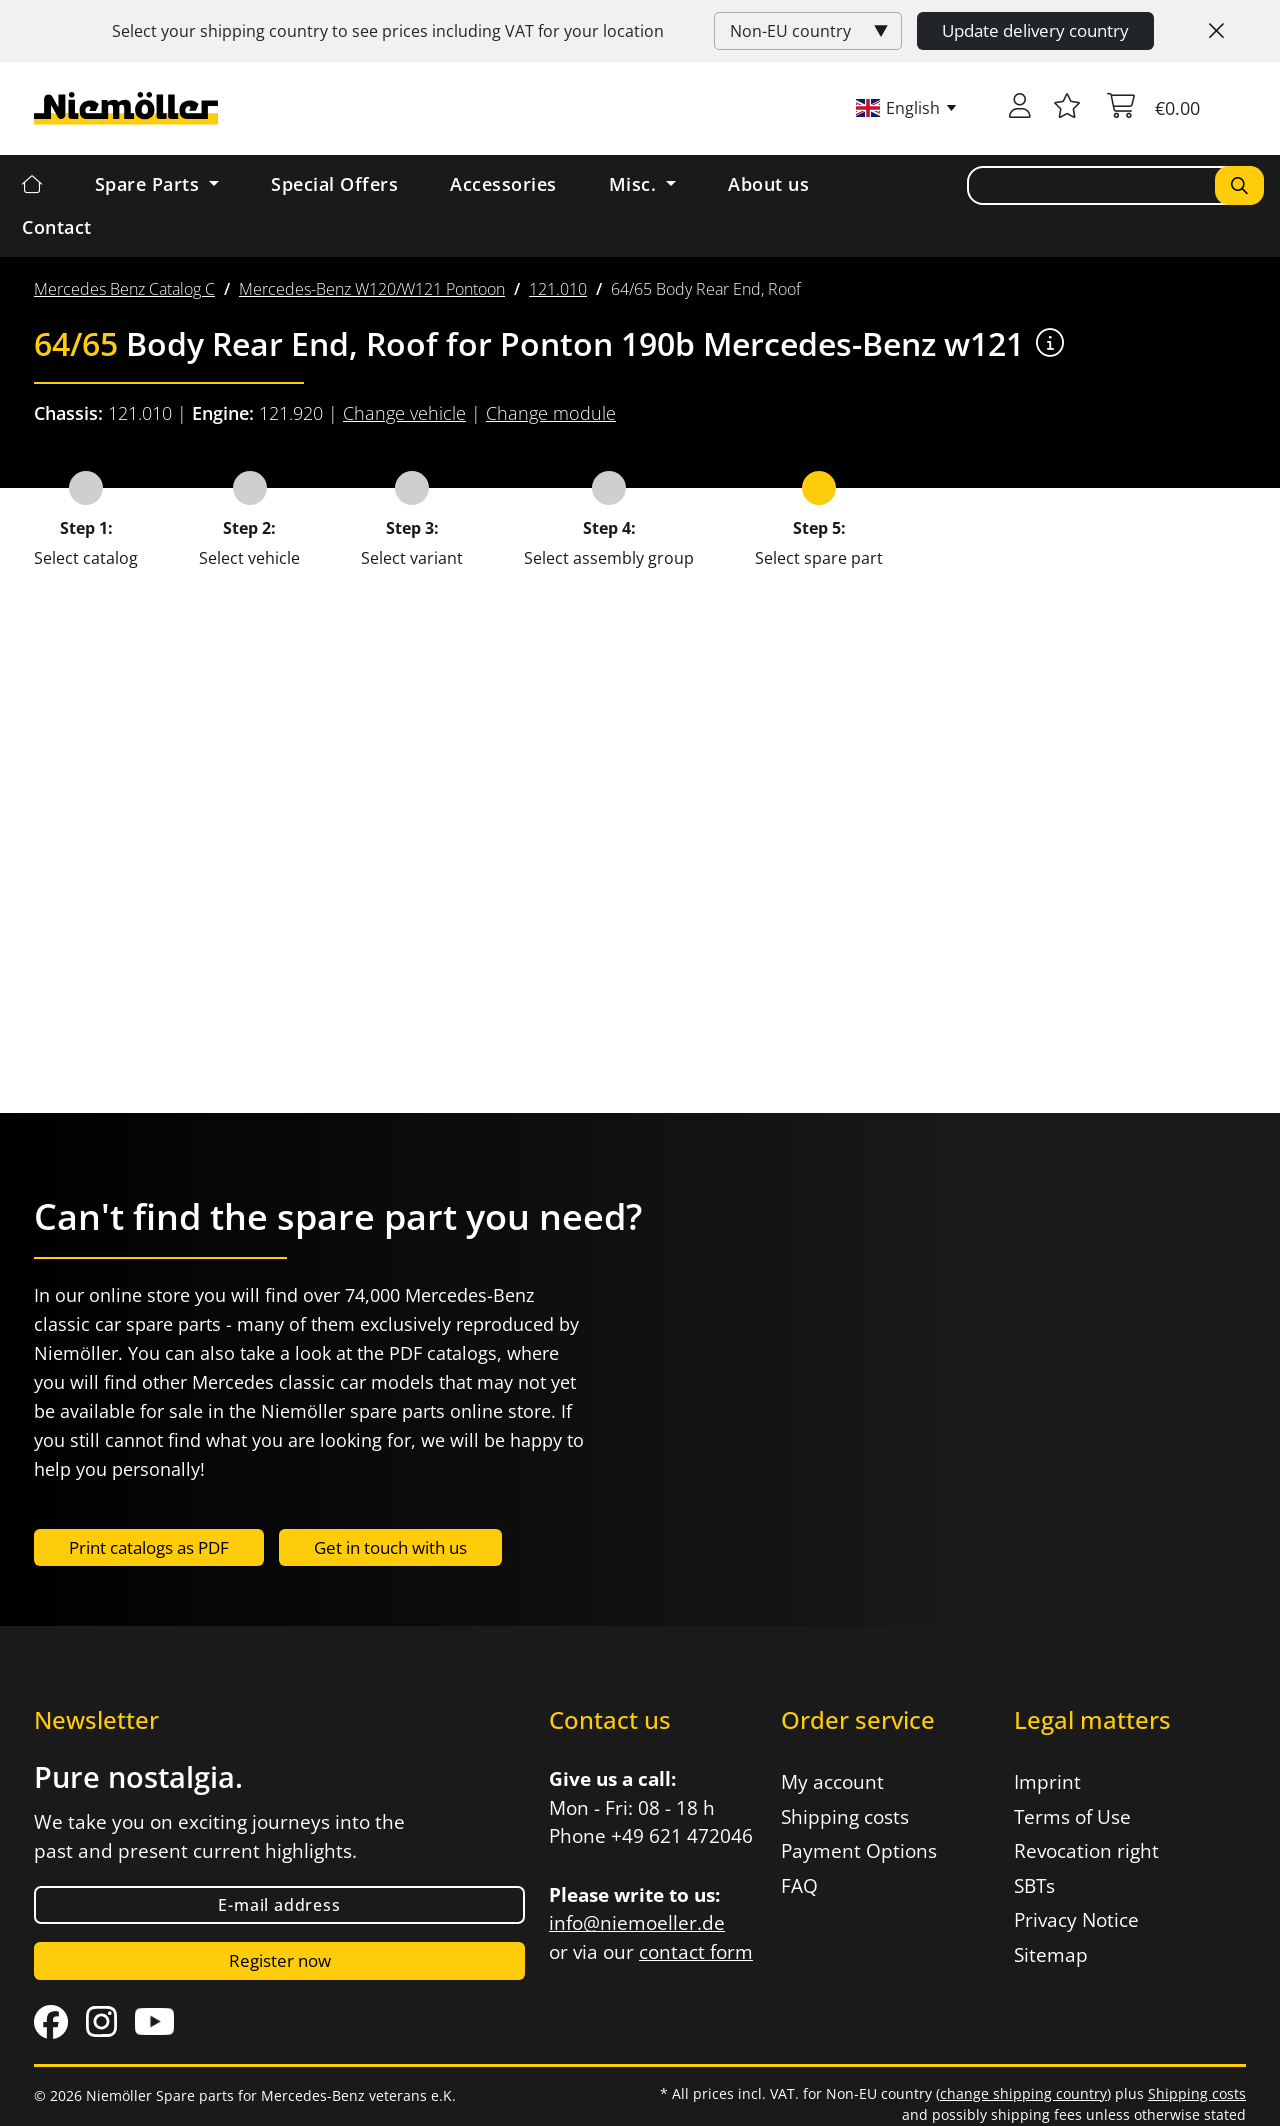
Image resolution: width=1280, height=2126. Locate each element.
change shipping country (1023, 2093)
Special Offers (334, 184)
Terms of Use (1072, 1817)
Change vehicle (404, 413)
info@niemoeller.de (637, 1923)
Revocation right (1086, 1851)
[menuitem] (124, 289)
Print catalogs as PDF (149, 1547)
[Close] (1216, 31)
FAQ (799, 1886)
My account (832, 1782)
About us (768, 184)
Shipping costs (845, 1817)
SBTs (1034, 1886)
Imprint (1047, 1782)
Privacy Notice (1076, 1920)
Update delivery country (1035, 30)
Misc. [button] (635, 184)
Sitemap (1051, 1955)
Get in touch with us (390, 1547)
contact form (696, 1952)
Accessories (503, 184)
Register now (280, 1960)
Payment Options (859, 1851)
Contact (57, 227)
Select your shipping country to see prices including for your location (388, 31)
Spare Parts (150, 184)
